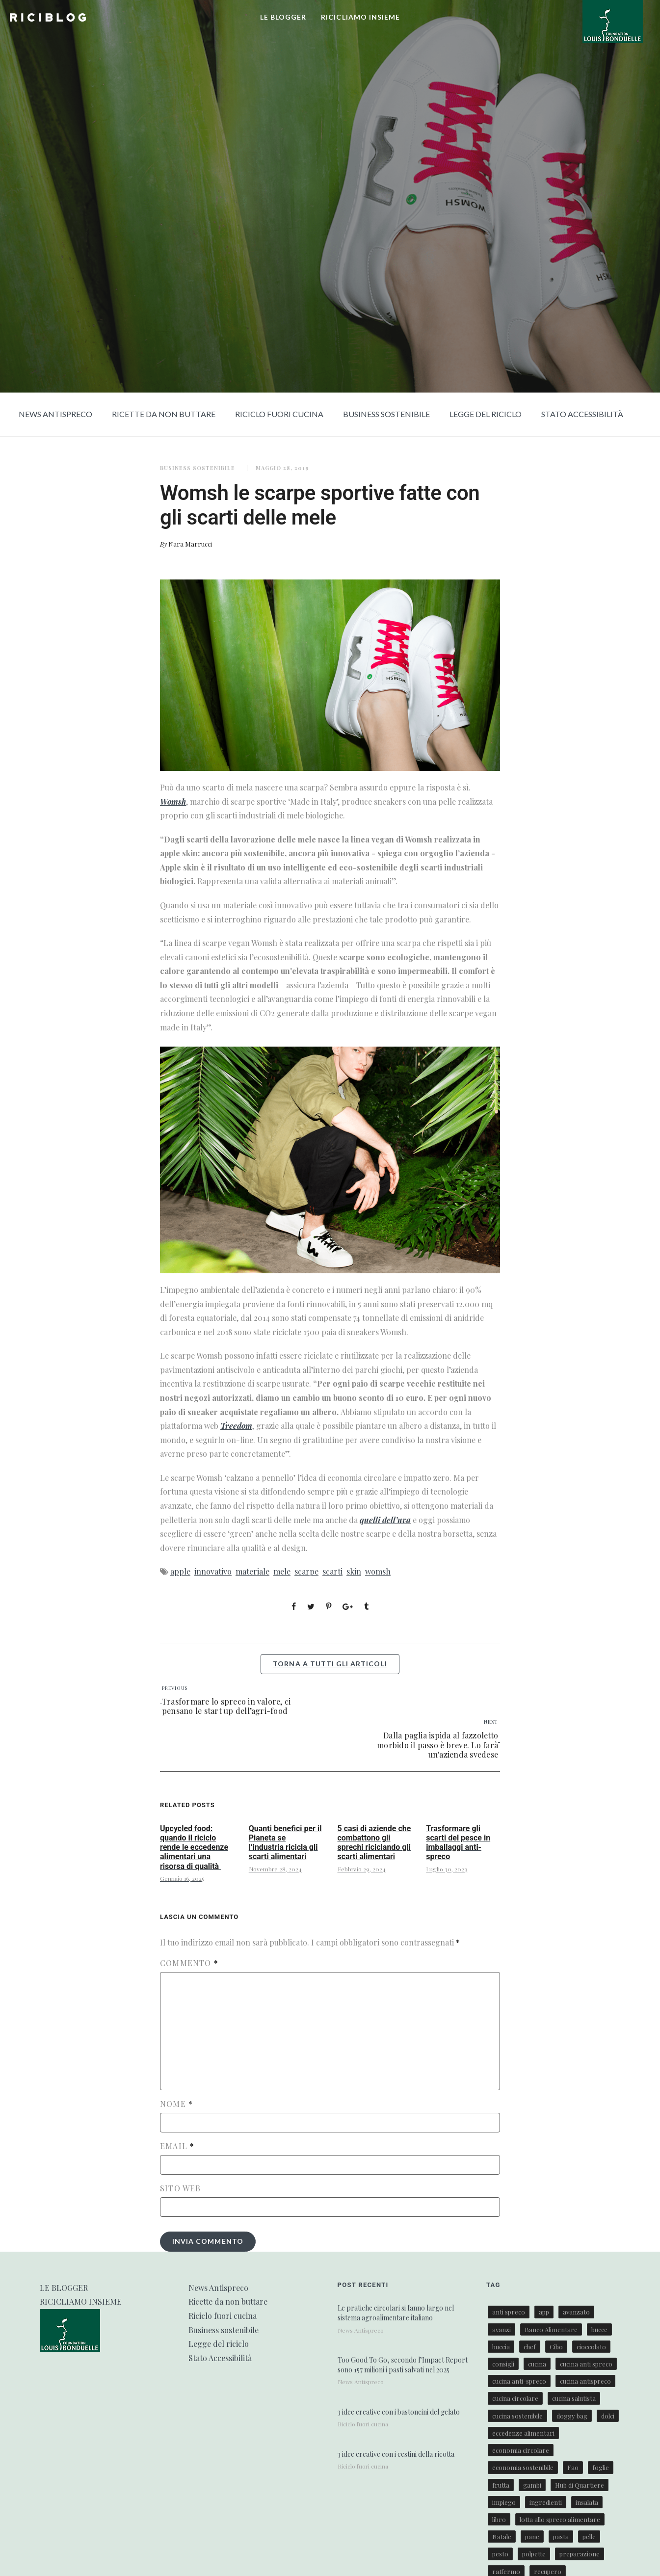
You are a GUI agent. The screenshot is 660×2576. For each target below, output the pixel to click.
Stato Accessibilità (582, 414)
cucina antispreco (585, 2381)
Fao (573, 2467)
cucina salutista (574, 2398)
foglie (600, 2467)
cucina (537, 2364)
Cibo (556, 2346)
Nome (176, 2104)
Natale (501, 2536)
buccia (501, 2346)
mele (281, 1571)
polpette (534, 2554)
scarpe (306, 1571)
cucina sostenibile (517, 2416)
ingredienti (545, 2502)
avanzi (501, 2329)
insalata (587, 2502)
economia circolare (520, 2450)
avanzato (576, 2312)
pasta (561, 2536)
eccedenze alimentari (523, 2433)
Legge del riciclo (485, 414)
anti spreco (508, 2312)
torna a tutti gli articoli (330, 1663)
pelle (589, 2536)
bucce (599, 2329)
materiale (252, 1571)
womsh (378, 1571)
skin (353, 1571)
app (544, 2312)
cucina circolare (515, 2398)
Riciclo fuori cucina (279, 414)
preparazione (579, 2554)
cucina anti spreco (586, 2364)
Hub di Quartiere (579, 2485)
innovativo (213, 1571)
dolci (607, 2416)
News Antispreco (55, 414)
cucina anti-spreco (519, 2381)
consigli (503, 2364)
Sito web (180, 2188)
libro (499, 2519)
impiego (504, 2502)
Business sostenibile (386, 414)
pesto (500, 2554)
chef (530, 2346)
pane (532, 2536)
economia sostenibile (523, 2467)
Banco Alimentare (551, 2329)
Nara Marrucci (190, 544)
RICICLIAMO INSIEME (360, 17)
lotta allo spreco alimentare (560, 2519)
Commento (189, 1963)
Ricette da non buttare (163, 414)
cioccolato (591, 2346)
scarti (332, 1571)
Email (177, 2146)
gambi (532, 2485)
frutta (500, 2485)
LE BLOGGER (283, 17)
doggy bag (571, 2416)
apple (180, 1571)
